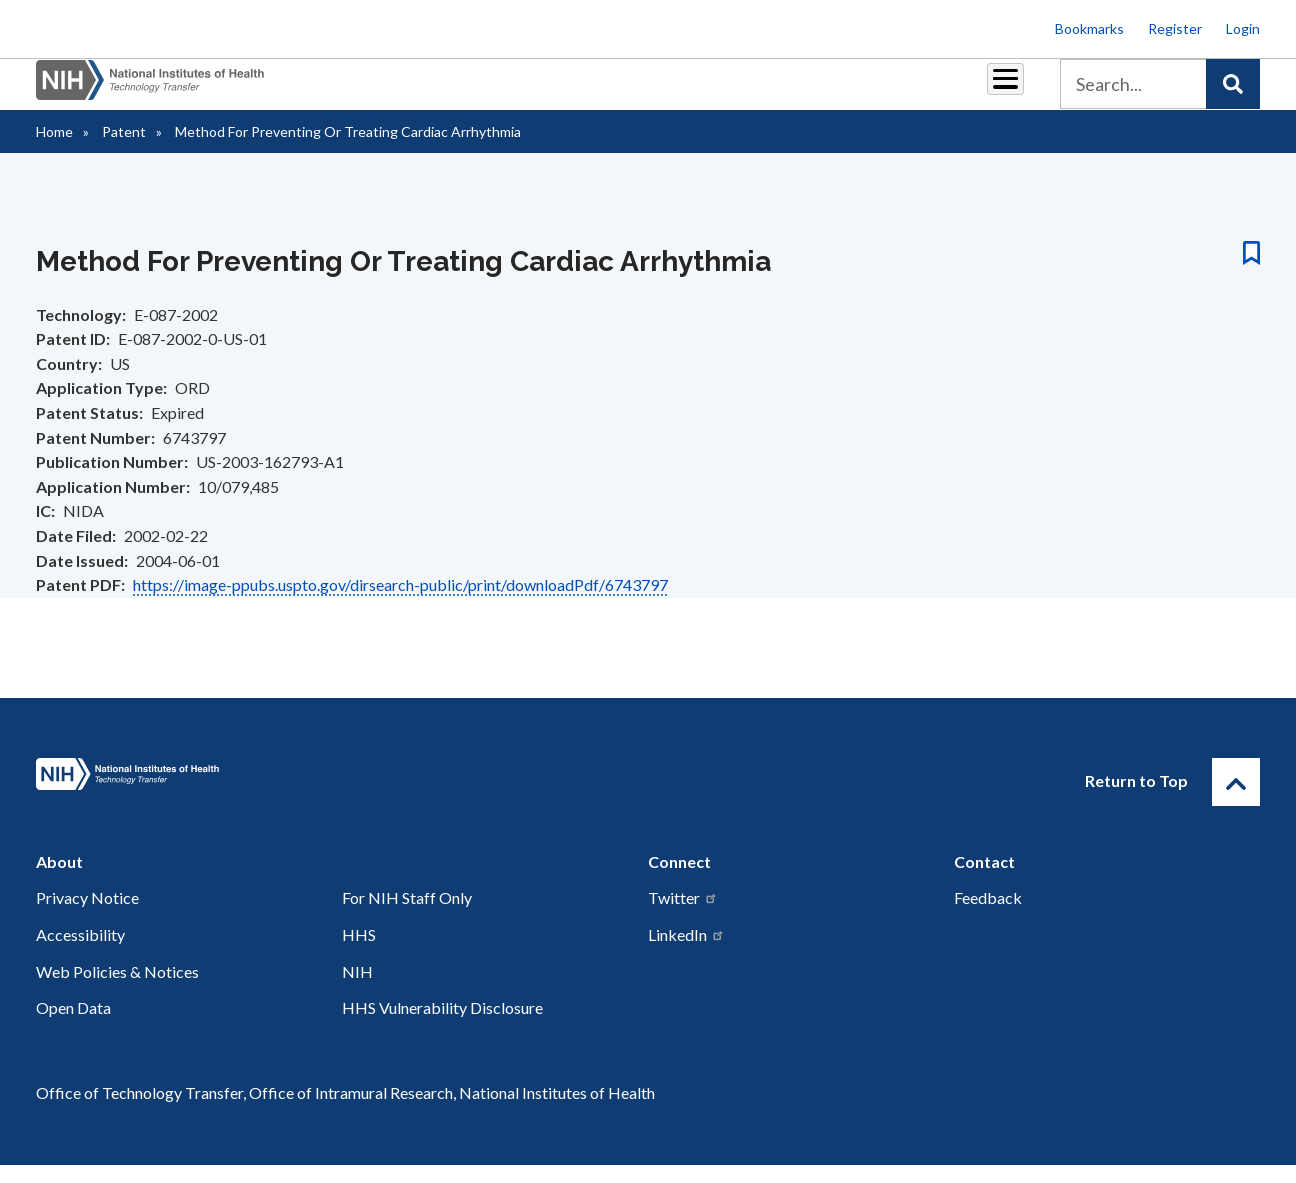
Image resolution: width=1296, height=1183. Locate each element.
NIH (357, 989)
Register (1175, 28)
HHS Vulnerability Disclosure (442, 1025)
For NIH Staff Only (407, 915)
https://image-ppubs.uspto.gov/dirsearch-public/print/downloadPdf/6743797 (400, 602)
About (987, 91)
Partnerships (440, 91)
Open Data (73, 1025)
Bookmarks (1089, 28)
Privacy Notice (87, 915)
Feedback (988, 915)
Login (1243, 28)
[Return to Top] (1236, 800)
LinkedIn (686, 952)
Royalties (546, 91)
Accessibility (80, 952)
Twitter (683, 915)
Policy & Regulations (865, 91)
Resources (730, 91)
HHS (359, 952)
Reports (637, 91)
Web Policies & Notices (117, 989)
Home (54, 149)
